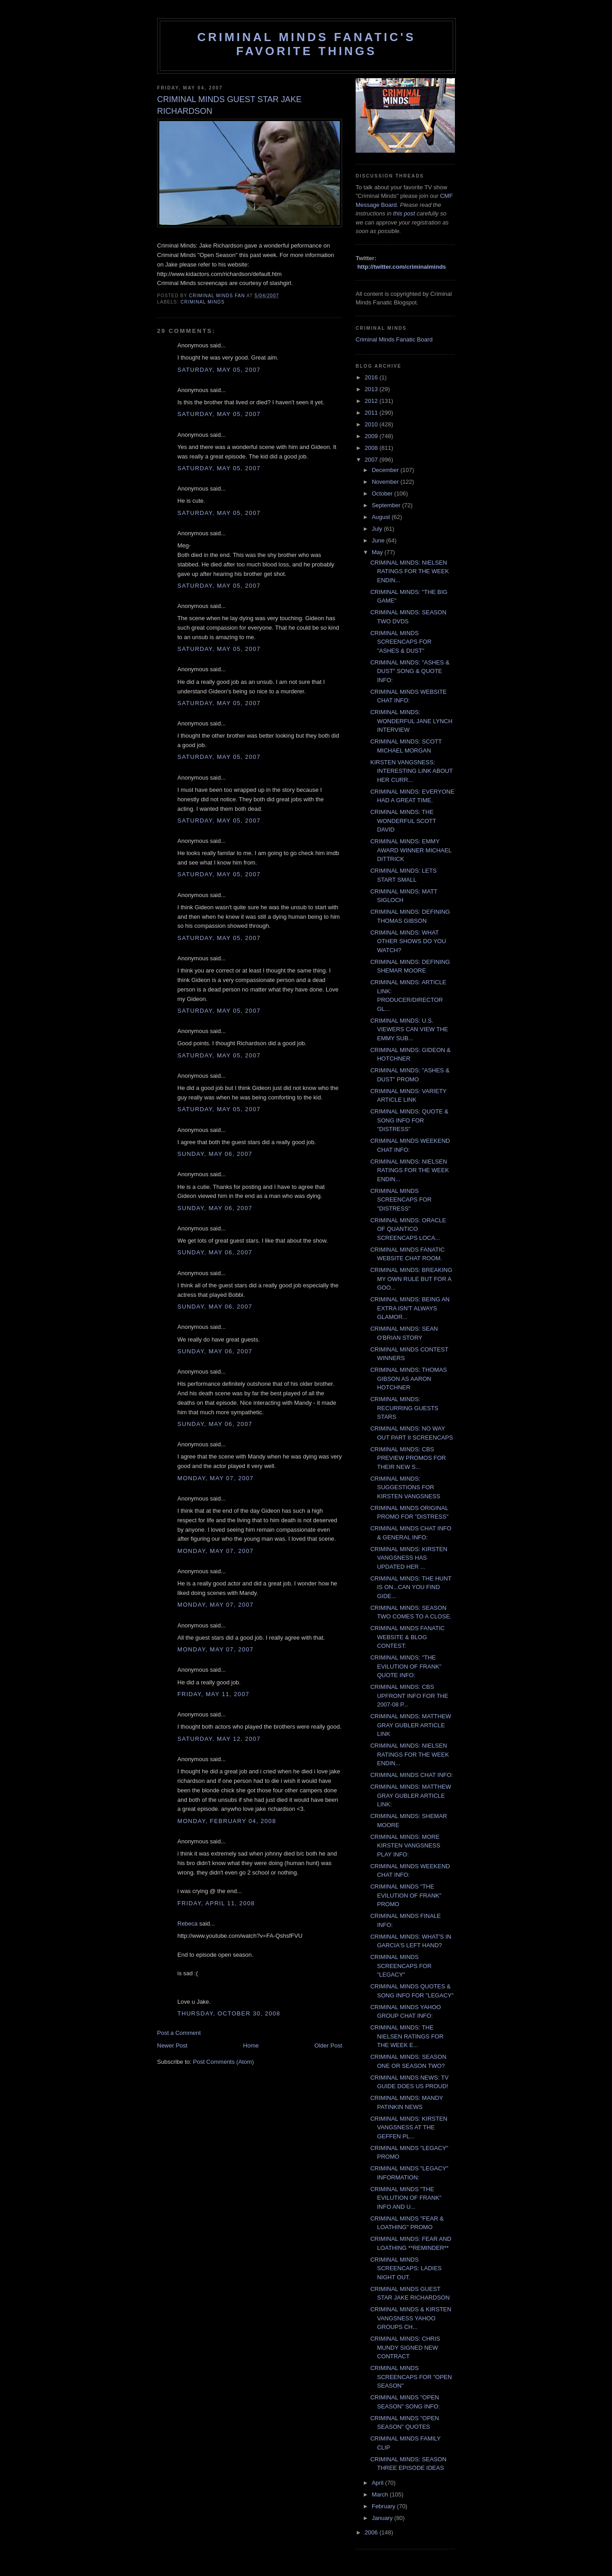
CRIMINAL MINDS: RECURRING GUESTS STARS (404, 1408)
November (386, 481)
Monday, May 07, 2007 (215, 1478)
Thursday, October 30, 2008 (228, 2013)
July (378, 528)
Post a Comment (179, 2032)
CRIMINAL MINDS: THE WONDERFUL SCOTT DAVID (403, 821)
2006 (372, 2532)
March (381, 2494)
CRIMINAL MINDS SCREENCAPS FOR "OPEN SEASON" (411, 2377)
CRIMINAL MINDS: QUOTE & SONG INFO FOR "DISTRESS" (409, 1120)
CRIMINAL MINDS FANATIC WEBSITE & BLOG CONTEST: (407, 1637)
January (383, 2518)
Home (251, 2045)
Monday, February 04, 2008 (226, 1821)
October (383, 493)
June (379, 540)
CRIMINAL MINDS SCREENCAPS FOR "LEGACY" (400, 1966)
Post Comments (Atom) (223, 2061)
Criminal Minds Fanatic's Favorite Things (306, 44)
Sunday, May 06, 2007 (214, 1153)
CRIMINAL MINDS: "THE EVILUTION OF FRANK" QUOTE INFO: (405, 1666)
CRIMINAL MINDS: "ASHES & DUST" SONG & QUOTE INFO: (409, 671)
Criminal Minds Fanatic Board (394, 339)
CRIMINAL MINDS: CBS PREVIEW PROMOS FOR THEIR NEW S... (407, 1458)
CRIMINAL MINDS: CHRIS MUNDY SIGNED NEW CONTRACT (405, 2347)
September (387, 505)
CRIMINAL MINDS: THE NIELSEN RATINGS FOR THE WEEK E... (406, 2036)
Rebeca (187, 1923)
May (378, 552)
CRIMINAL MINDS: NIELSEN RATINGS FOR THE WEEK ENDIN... (409, 571)
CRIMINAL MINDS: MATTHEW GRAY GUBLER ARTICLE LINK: (410, 1795)
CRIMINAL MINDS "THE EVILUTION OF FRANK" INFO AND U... (405, 2198)
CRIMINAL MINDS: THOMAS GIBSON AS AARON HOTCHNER (408, 1378)
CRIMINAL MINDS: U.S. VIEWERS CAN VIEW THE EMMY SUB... (409, 1029)
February (384, 2506)
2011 (372, 412)
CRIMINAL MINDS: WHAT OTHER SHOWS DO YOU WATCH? (408, 941)
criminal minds (203, 301)
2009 (372, 436)
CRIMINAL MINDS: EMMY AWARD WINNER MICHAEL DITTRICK (410, 850)
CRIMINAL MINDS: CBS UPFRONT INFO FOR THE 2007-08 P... (409, 1695)
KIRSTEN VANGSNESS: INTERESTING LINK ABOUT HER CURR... (411, 771)
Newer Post (172, 2045)
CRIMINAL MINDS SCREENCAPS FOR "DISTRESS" (400, 1199)
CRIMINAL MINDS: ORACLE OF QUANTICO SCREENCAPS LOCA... (408, 1229)
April (378, 2482)
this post (404, 213)
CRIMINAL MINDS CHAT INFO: (411, 1775)
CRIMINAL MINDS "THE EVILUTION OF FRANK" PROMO (405, 1895)
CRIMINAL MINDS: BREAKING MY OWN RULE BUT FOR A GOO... (411, 1279)
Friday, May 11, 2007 (213, 1694)
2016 (372, 377)
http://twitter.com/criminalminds (401, 266)
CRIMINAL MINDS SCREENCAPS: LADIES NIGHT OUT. (405, 2268)
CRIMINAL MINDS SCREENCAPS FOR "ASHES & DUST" (400, 642)
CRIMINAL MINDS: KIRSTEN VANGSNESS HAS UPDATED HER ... (408, 1558)
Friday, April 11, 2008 (216, 1903)
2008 (372, 447)
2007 (372, 459)
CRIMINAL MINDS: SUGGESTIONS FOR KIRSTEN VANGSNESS (405, 1487)
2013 (372, 389)
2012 (372, 400)
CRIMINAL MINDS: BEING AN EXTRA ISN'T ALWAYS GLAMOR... (410, 1308)
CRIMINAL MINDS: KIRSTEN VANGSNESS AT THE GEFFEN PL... (408, 2127)
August (382, 517)
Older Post (328, 2045)
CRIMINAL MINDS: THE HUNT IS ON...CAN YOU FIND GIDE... (410, 1587)
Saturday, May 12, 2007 (218, 1738)
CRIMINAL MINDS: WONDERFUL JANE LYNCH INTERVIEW (411, 721)
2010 (372, 424)
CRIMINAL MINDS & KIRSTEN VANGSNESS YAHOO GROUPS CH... (410, 2318)
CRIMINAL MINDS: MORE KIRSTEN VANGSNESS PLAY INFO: (405, 1845)
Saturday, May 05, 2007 (218, 369)
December (386, 470)
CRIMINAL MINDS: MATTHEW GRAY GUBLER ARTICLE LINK (410, 1725)
